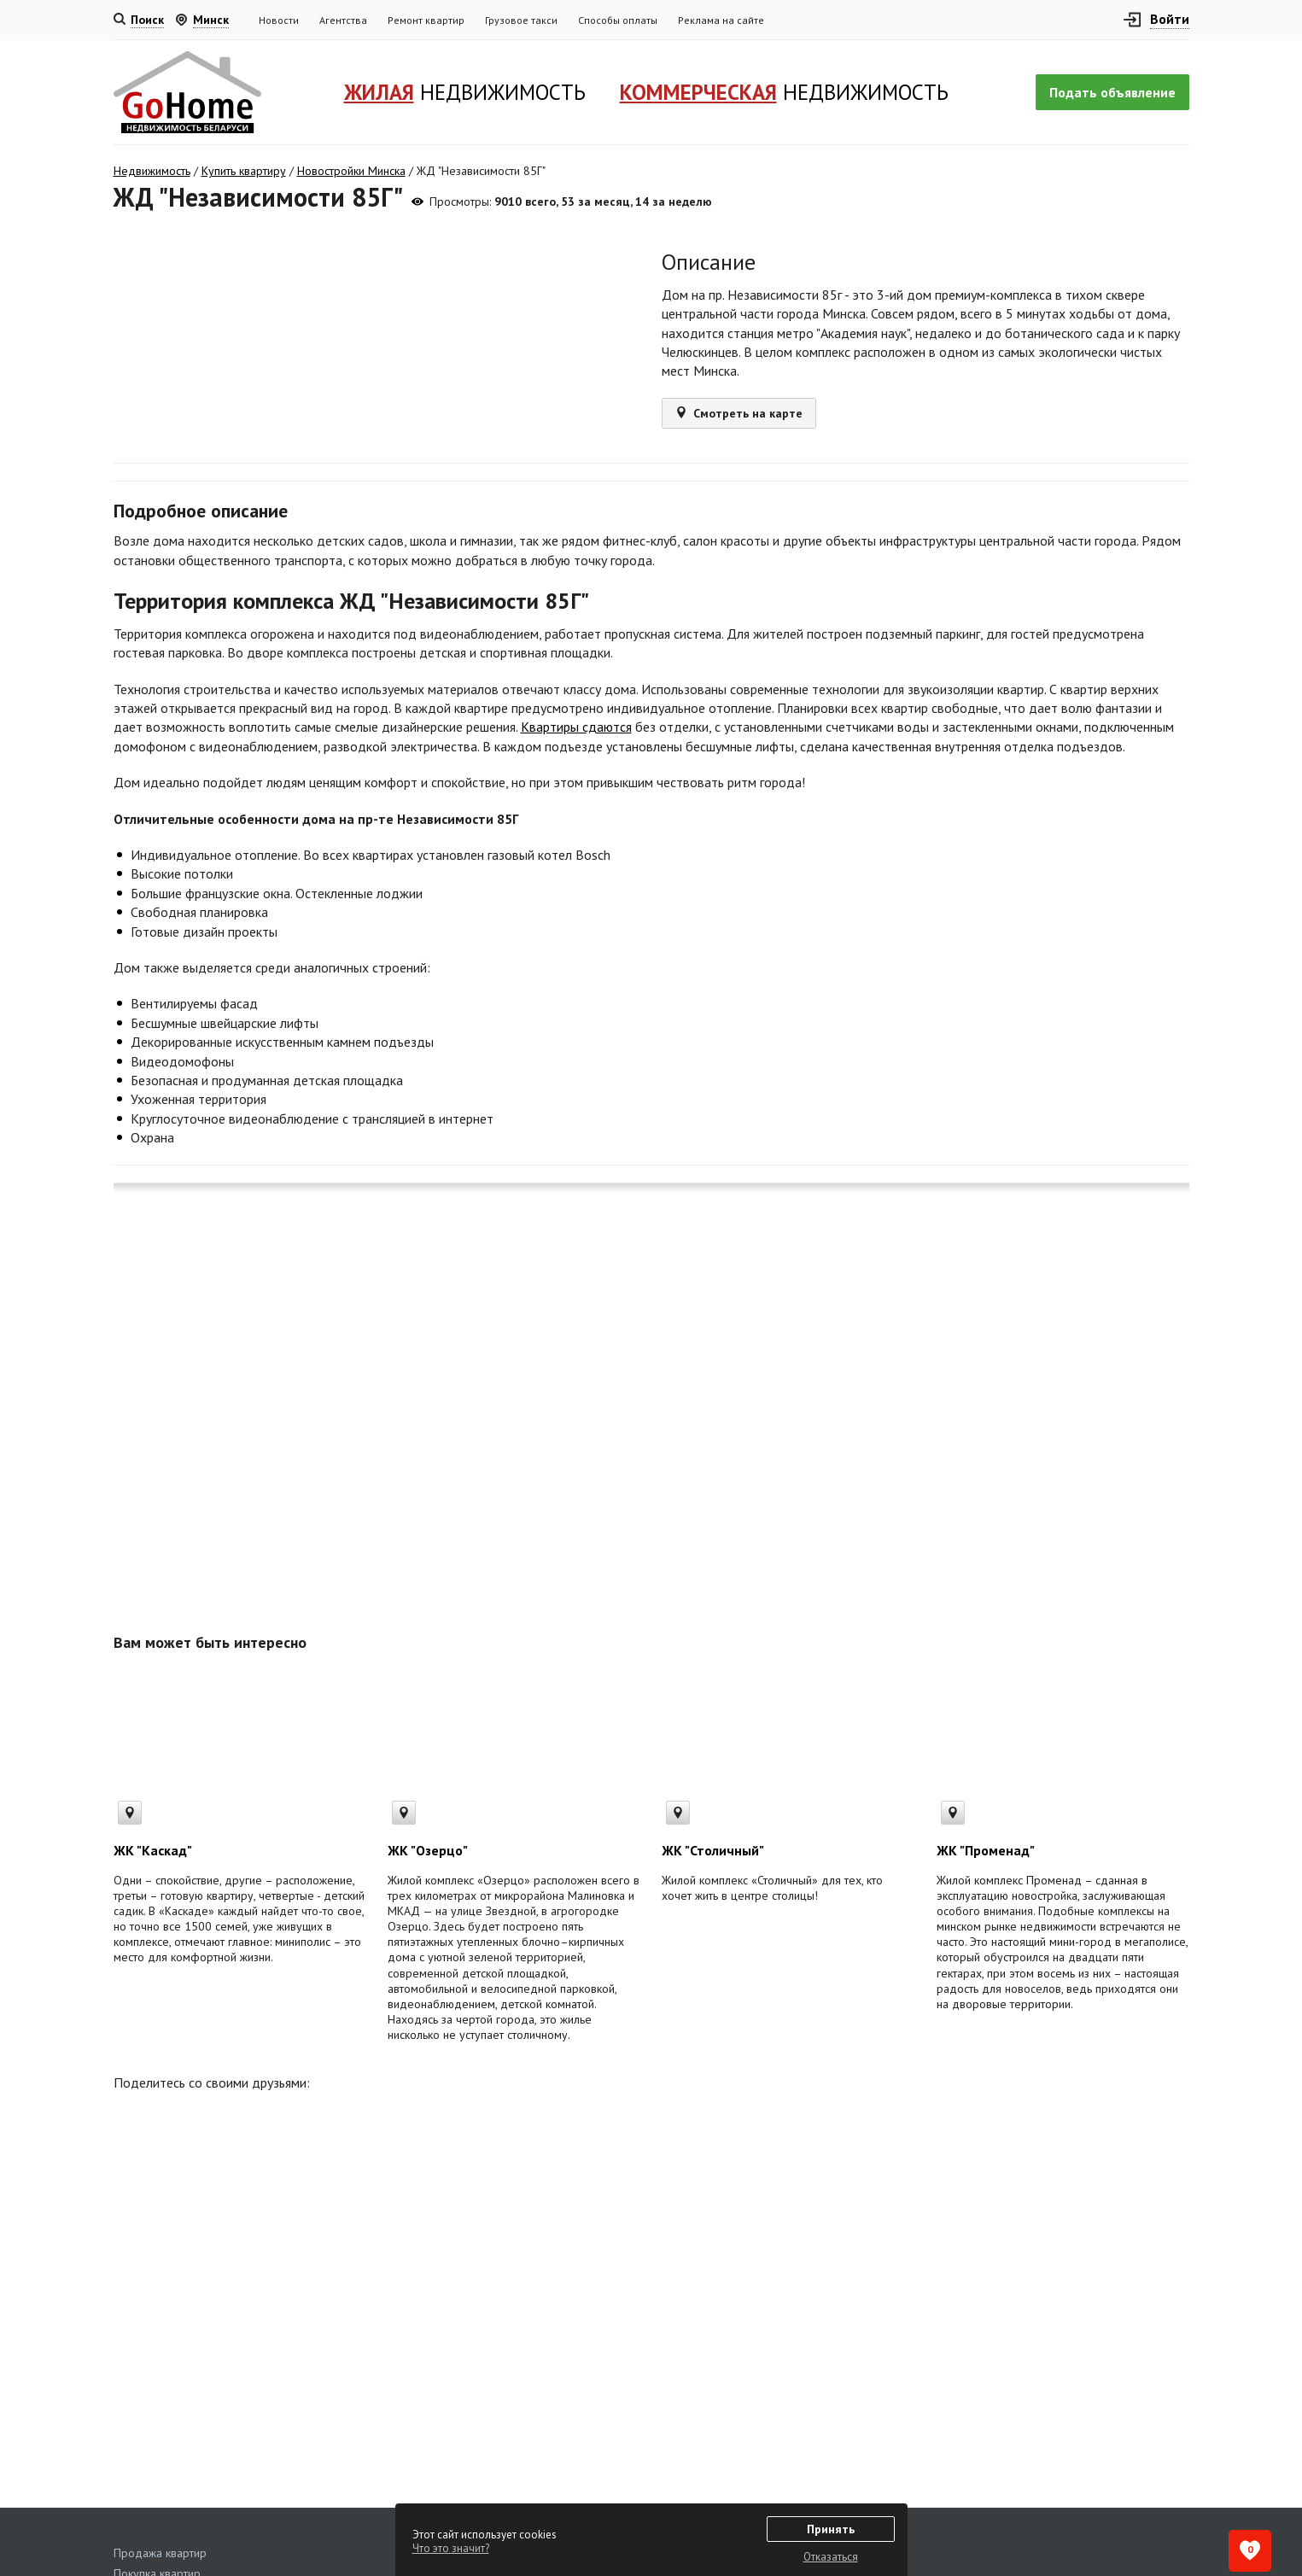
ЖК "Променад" (986, 1850)
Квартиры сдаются (576, 726)
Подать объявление (1112, 92)
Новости (279, 20)
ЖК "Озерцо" (428, 1850)
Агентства (343, 20)
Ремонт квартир (426, 20)
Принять (831, 2529)
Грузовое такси (521, 20)
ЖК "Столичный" (713, 1850)
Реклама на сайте (721, 20)
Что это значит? (450, 2548)
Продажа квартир (160, 2553)
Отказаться (830, 2557)
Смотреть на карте (739, 413)
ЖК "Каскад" (153, 1850)
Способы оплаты (617, 20)
